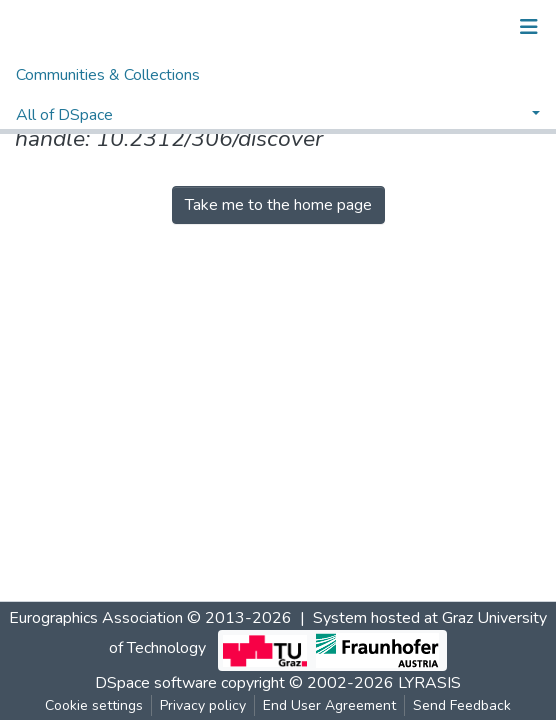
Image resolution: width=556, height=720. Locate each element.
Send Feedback (462, 705)
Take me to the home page (278, 205)
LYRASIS (429, 683)
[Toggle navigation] (529, 27)
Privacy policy (203, 705)
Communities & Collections (108, 75)
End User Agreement (329, 705)
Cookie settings (94, 705)
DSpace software (156, 683)
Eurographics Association (96, 618)
